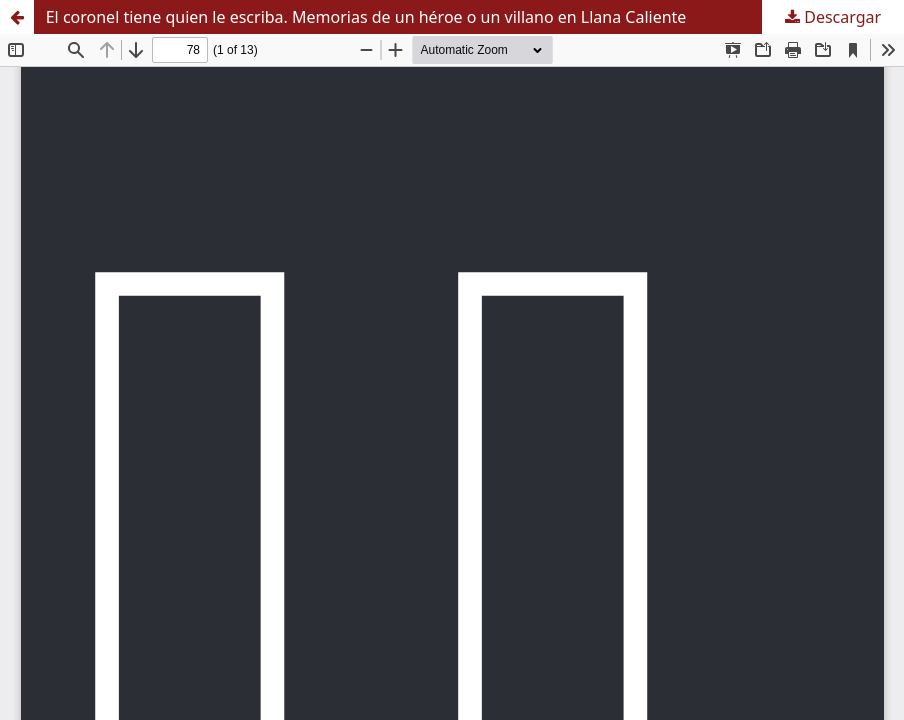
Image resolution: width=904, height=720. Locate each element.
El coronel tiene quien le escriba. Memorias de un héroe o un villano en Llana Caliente (366, 17)
